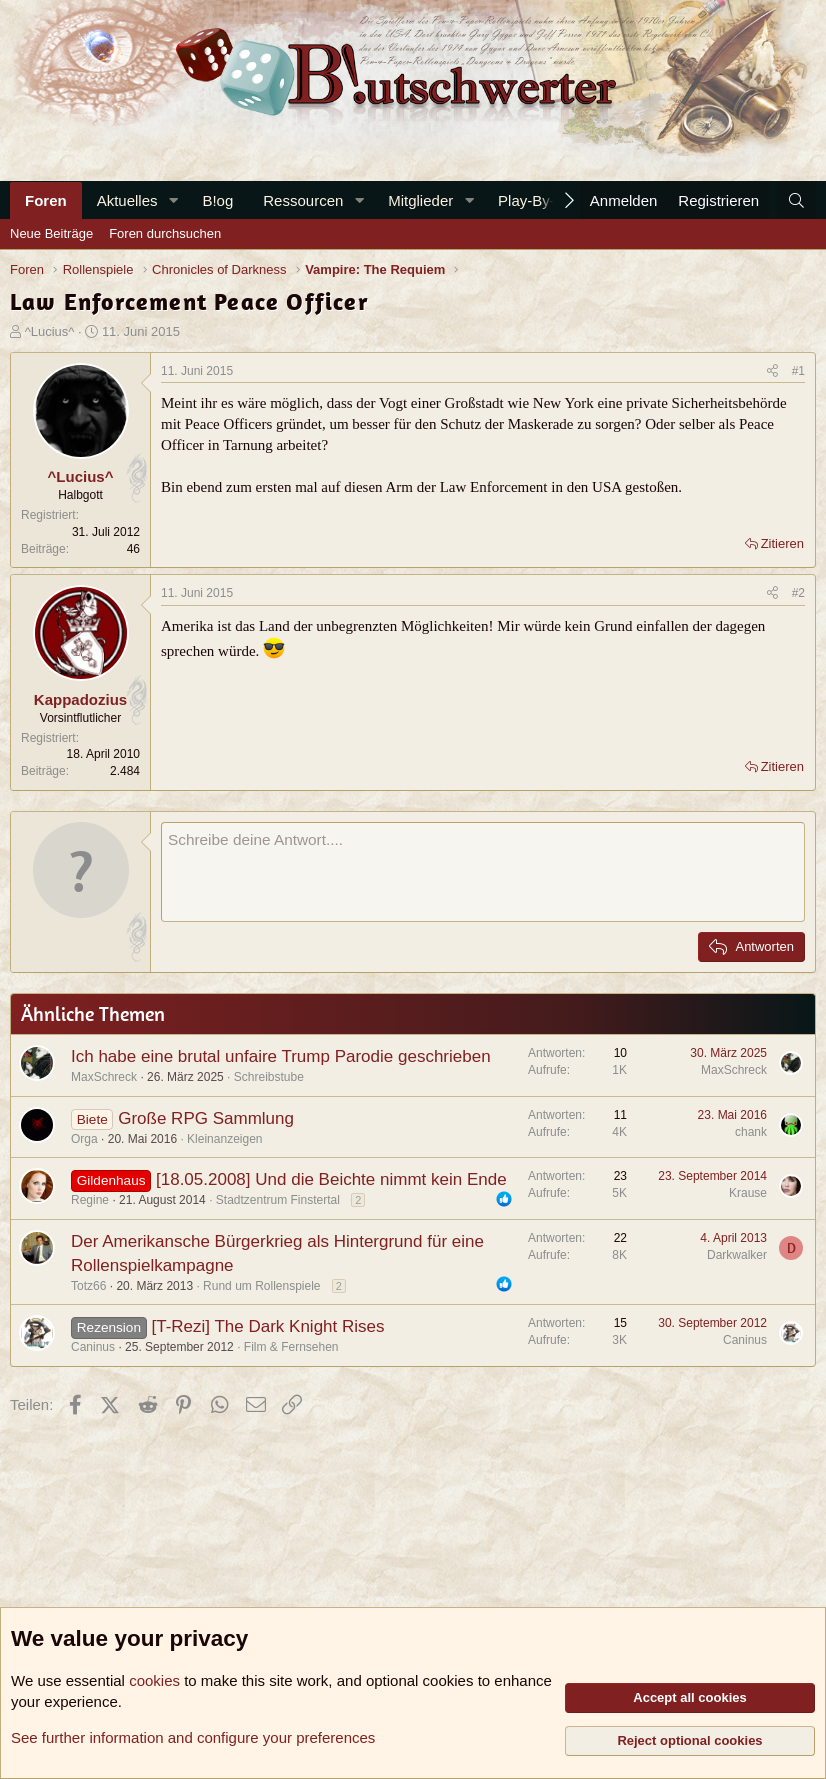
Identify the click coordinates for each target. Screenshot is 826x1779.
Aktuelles (127, 200)
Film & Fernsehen (291, 1347)
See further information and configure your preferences (193, 1737)
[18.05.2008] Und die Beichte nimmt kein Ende (331, 1179)
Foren (46, 200)
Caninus (93, 1347)
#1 (798, 371)
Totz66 (88, 1286)
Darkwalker (737, 1255)
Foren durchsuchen (165, 233)
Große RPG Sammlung (206, 1118)
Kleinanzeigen (224, 1139)
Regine (90, 1200)
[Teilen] (772, 371)
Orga (84, 1139)
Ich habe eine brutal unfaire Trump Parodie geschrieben (281, 1056)
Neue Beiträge (51, 233)
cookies (154, 1680)
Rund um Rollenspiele (261, 1286)
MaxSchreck (104, 1077)
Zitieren (782, 543)
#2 (798, 593)
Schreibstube (269, 1077)
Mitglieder (420, 200)
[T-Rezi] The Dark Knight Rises (267, 1326)
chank (751, 1132)
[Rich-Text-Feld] (483, 872)
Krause (748, 1193)
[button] (173, 200)
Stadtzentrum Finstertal (278, 1200)
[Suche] (796, 200)
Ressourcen (303, 200)
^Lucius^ (50, 331)
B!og (217, 200)
